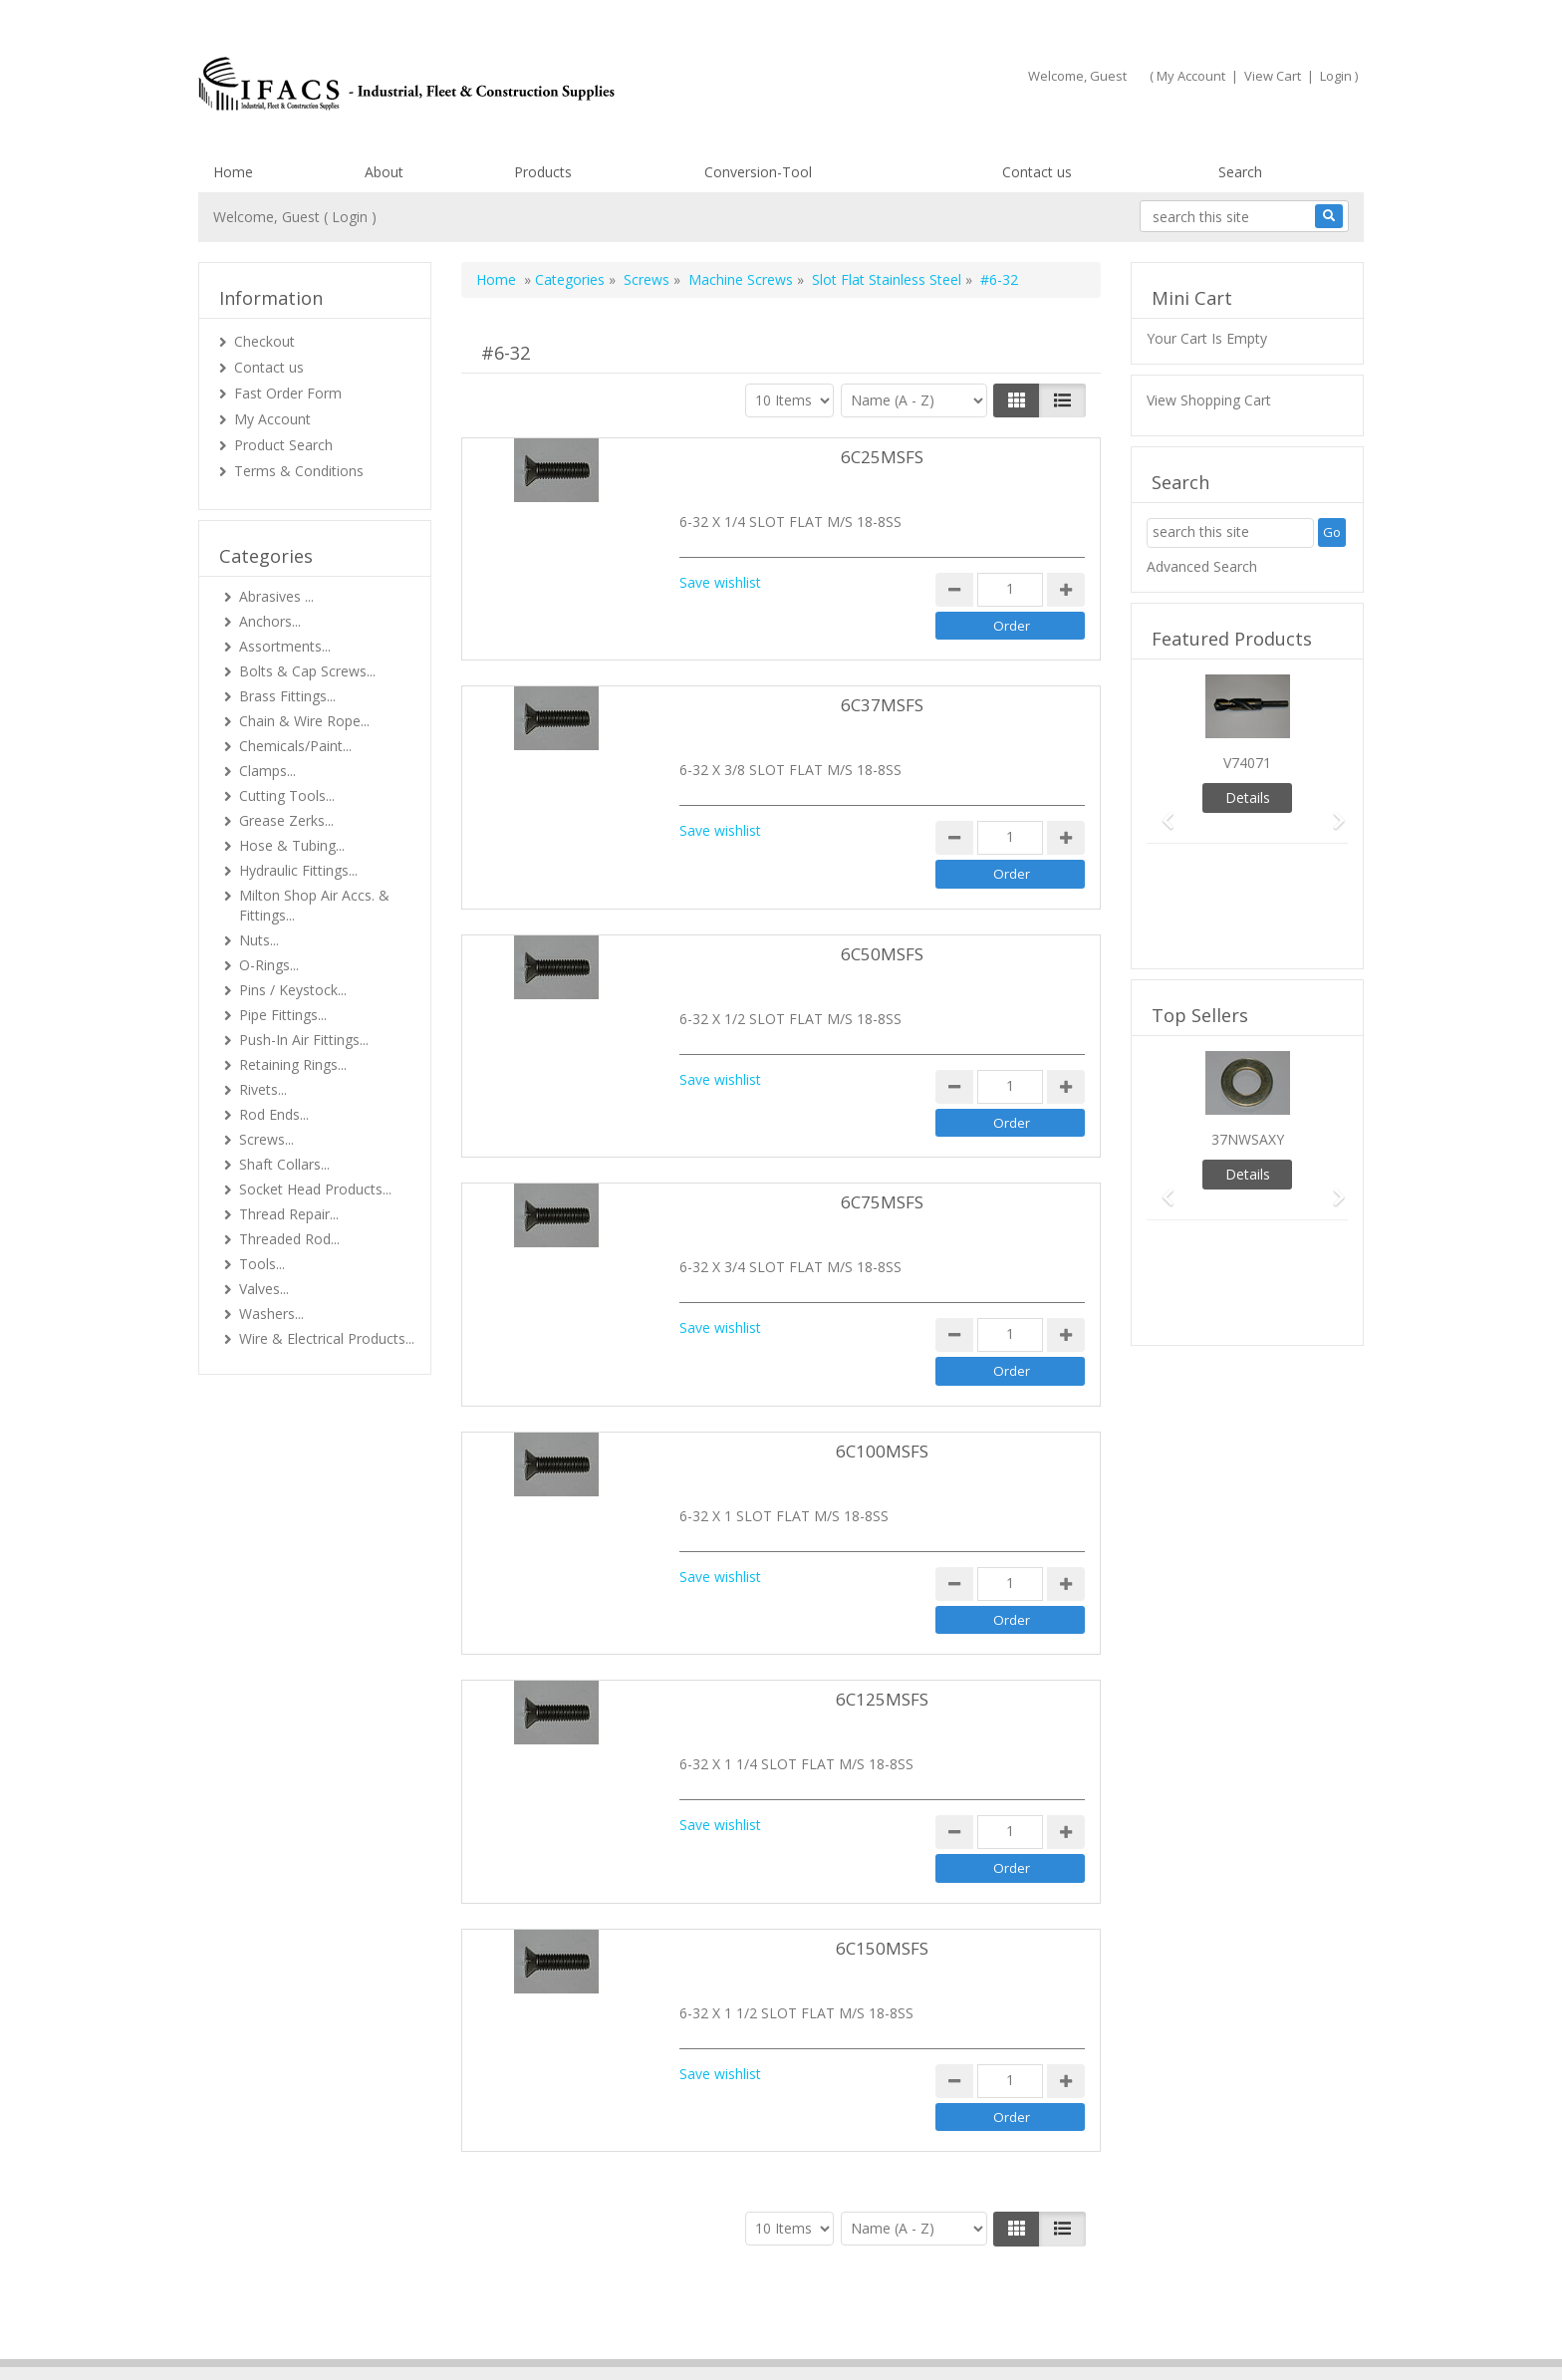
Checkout (264, 341)
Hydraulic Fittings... (298, 870)
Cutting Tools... (287, 795)
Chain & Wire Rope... (304, 720)
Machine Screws (740, 279)
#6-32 (999, 279)
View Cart (1272, 76)
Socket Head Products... (315, 1189)
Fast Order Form (288, 393)
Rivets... (263, 1089)
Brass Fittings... (287, 695)
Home (233, 171)
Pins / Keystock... (293, 989)
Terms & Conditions (299, 470)
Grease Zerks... (286, 820)
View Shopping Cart (1209, 400)
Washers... (271, 1313)
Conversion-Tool (758, 171)
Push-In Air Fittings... (304, 1039)
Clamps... (267, 770)
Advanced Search (1202, 566)
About (384, 171)
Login (1336, 76)
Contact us (1037, 171)
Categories (570, 279)
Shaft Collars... (284, 1164)
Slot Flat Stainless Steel (888, 279)
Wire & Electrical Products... (326, 1338)
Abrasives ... (276, 596)
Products (543, 171)
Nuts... (259, 939)
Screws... (266, 1139)
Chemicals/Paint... (295, 745)
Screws (646, 279)
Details (1247, 797)
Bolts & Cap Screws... (307, 670)
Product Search (283, 444)
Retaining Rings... (293, 1064)
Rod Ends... (274, 1114)
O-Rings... (269, 964)
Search (1240, 171)
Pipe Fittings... (283, 1014)
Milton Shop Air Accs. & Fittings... (314, 905)
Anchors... (270, 621)
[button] (1161, 811)
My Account (1191, 76)
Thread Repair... (289, 1213)
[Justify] (1062, 400)
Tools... (262, 1263)
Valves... (264, 1288)
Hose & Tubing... (292, 845)
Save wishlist (720, 582)
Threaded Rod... (289, 1238)
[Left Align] (1016, 400)
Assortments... (285, 646)
